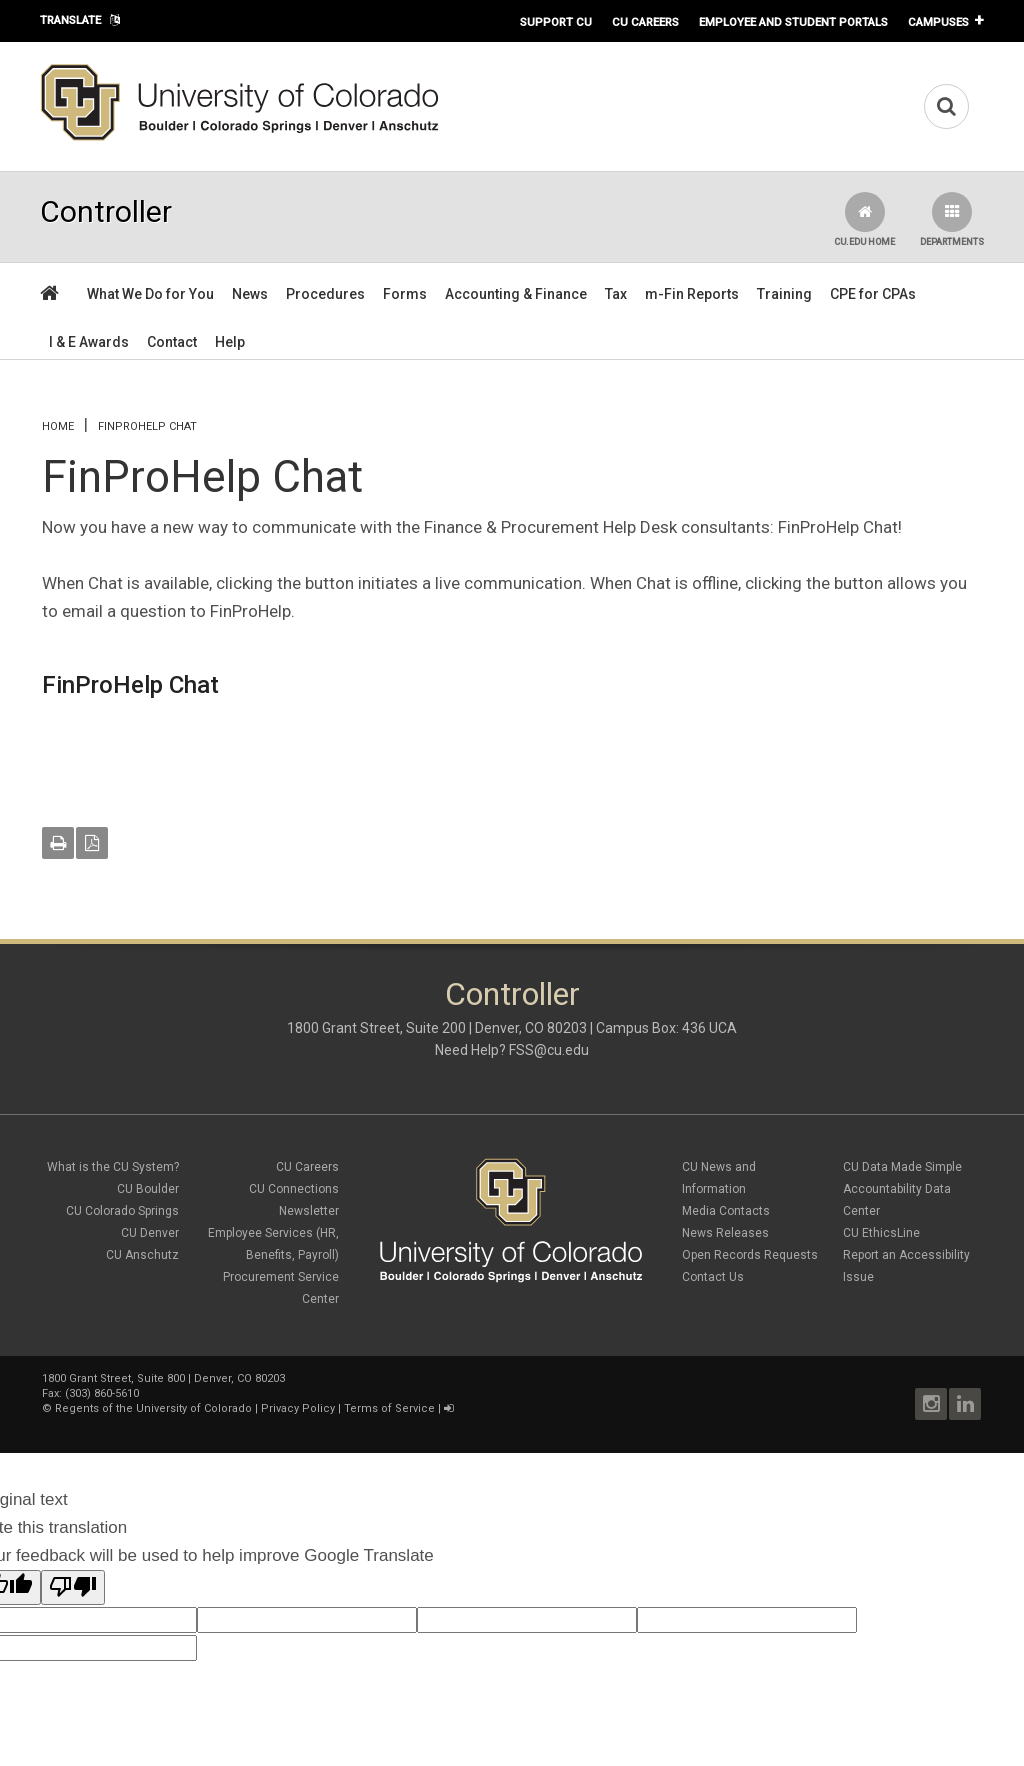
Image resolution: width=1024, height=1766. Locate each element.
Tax (616, 294)
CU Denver (150, 1233)
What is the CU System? (113, 1167)
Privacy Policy (298, 1408)
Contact (172, 342)
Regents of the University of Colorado (153, 1408)
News (250, 294)
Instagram (931, 1404)
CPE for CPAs (873, 294)
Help (230, 342)
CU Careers (645, 22)
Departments (952, 219)
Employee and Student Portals (793, 22)
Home (58, 426)
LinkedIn (965, 1404)
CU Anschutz (142, 1255)
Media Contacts (726, 1211)
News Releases (725, 1233)
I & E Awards (89, 342)
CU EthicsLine (881, 1233)
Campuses (938, 22)
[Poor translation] (73, 1587)
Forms (405, 294)
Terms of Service (389, 1408)
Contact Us (713, 1277)
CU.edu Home (864, 219)
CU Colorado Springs (122, 1211)
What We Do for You (150, 294)
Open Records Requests (750, 1255)
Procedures (325, 294)
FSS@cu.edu (549, 1050)
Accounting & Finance (516, 294)
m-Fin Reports (692, 294)
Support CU (556, 22)
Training (784, 294)
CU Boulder (148, 1189)
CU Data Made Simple (902, 1167)
